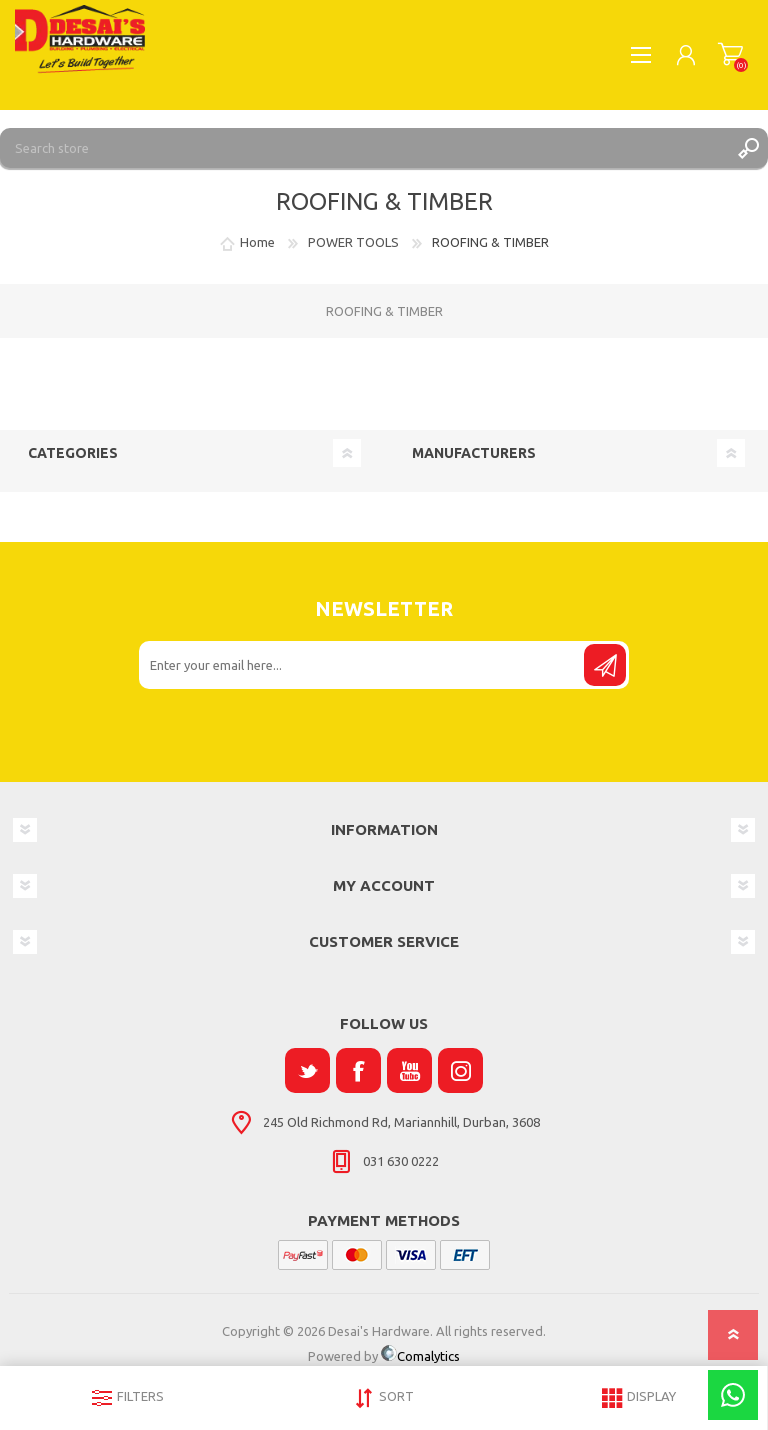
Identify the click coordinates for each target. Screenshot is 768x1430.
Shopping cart (730, 55)
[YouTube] (409, 1070)
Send (605, 665)
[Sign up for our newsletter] (363, 665)
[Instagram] (460, 1070)
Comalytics (420, 1356)
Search (748, 148)
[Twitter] (307, 1070)
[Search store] (364, 148)
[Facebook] (358, 1070)
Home (257, 242)
